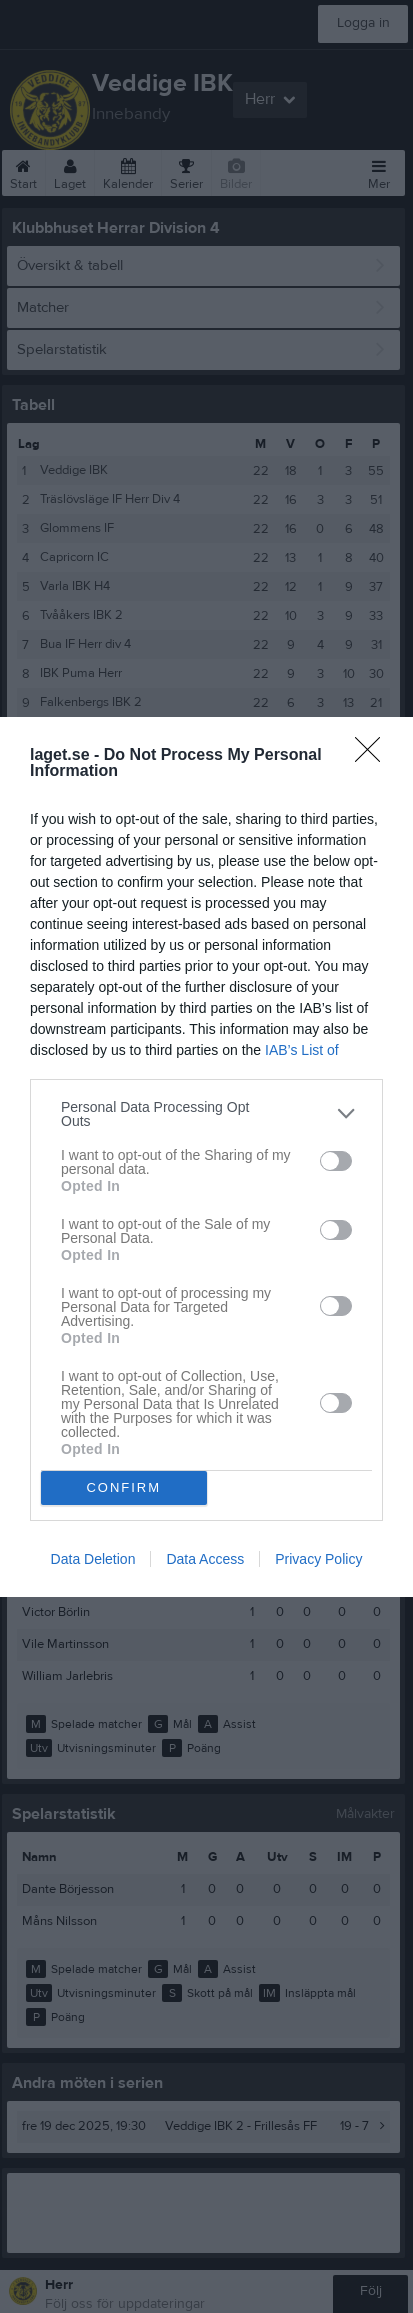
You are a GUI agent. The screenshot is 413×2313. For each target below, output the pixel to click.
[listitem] (206, 1114)
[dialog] (206, 1157)
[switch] (336, 1161)
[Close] (374, 756)
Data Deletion (93, 1559)
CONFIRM (123, 1487)
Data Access (205, 1559)
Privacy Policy (318, 1559)
